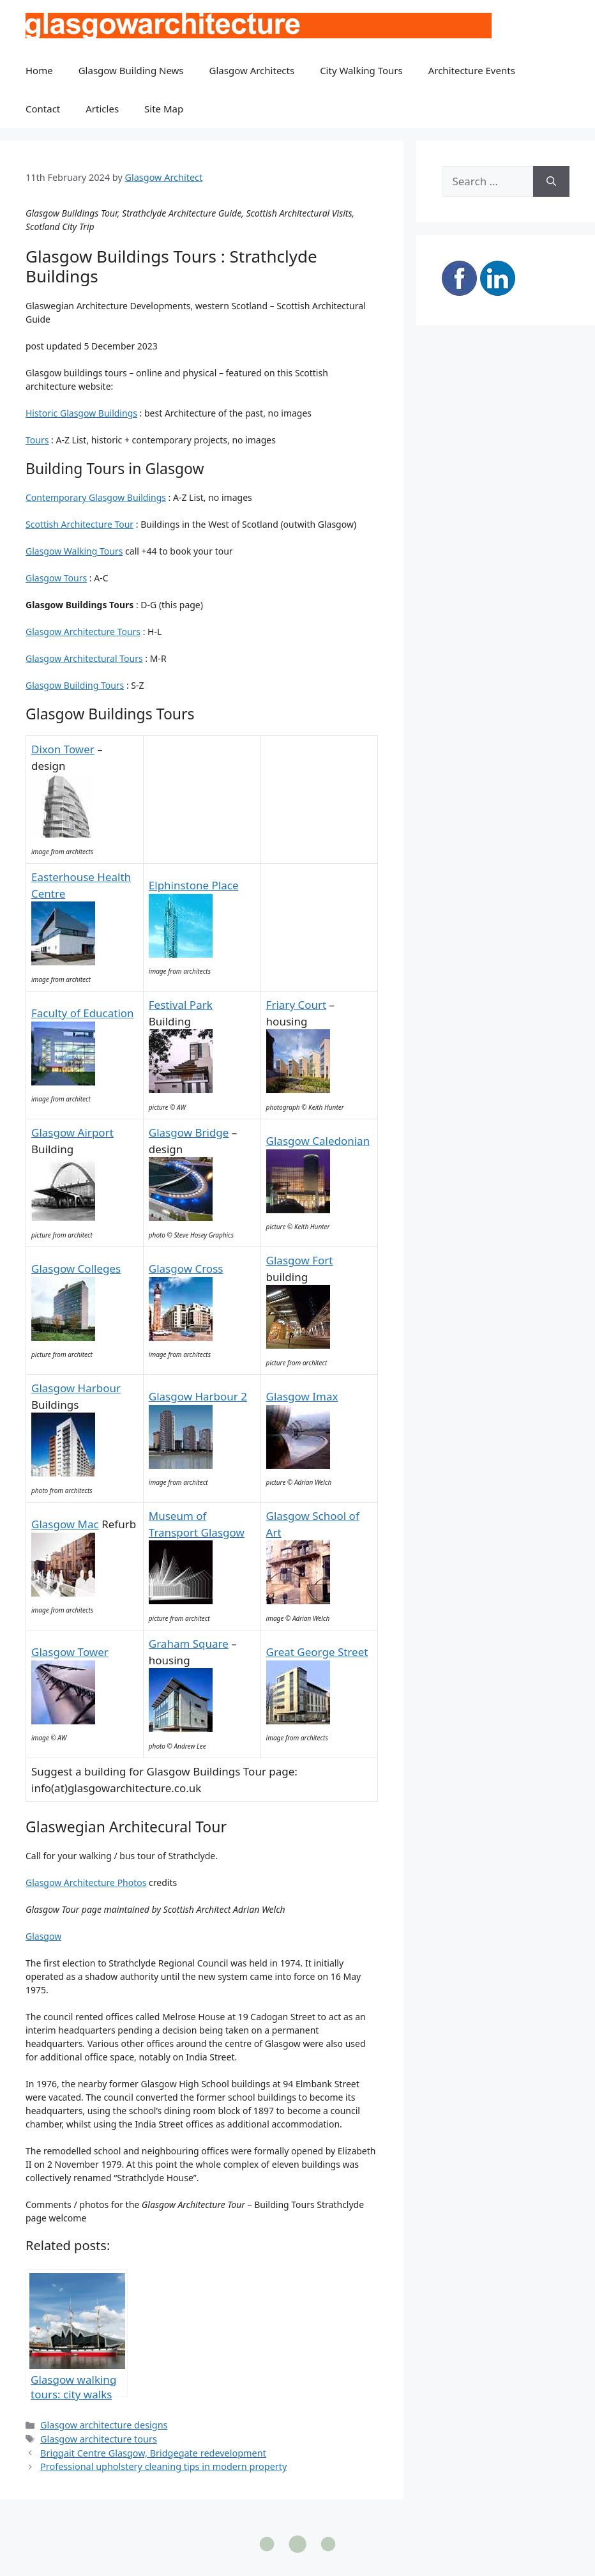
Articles (102, 108)
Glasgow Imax (302, 1396)
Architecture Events (471, 70)
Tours (37, 440)
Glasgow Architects (252, 70)
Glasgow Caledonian (318, 1140)
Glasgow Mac (65, 1524)
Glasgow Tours (56, 578)
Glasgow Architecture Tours (83, 631)
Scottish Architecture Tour (79, 524)
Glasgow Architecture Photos (86, 1882)
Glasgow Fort (299, 1260)
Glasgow (43, 1936)
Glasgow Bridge (189, 1132)
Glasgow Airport (72, 1132)
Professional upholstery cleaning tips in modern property (163, 2466)
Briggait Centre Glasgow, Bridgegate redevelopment (153, 2453)
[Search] (551, 181)
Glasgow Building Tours (75, 685)
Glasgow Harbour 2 (198, 1396)
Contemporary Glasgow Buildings (96, 497)
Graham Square (189, 1643)
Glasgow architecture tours (98, 2439)
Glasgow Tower (70, 1651)
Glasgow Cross (186, 1268)
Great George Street (317, 1651)
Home (39, 70)
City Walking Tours (361, 70)
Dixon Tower (62, 749)
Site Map (163, 108)
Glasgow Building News (131, 70)
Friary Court (296, 1004)
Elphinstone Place (194, 885)
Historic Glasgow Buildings (81, 413)
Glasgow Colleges (76, 1268)
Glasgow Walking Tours (74, 551)
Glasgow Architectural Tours (84, 658)
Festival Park (181, 1004)
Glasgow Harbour (76, 1388)
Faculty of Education (82, 1013)
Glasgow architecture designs (103, 2425)
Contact (43, 108)
